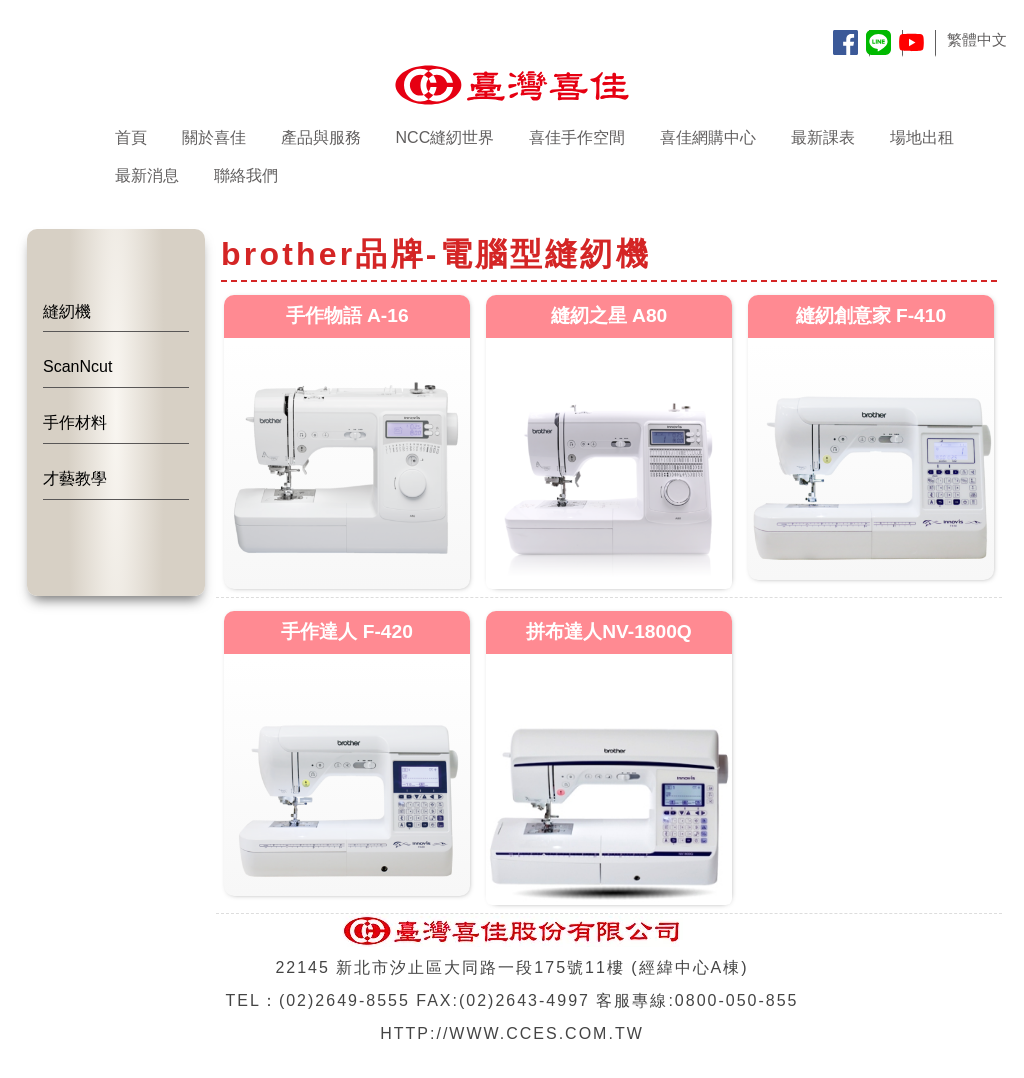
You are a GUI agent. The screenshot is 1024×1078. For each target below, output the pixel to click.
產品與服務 (321, 137)
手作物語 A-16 (347, 315)
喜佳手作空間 (577, 137)
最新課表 (823, 137)
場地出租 (922, 137)
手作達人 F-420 (346, 631)
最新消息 (147, 175)
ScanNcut (77, 366)
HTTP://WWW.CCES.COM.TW (512, 1033)
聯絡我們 (246, 175)
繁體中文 (977, 39)
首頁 (131, 137)
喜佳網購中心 (708, 137)
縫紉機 (67, 311)
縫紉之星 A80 (609, 315)
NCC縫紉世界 (445, 137)
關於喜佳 (214, 137)
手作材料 (75, 422)
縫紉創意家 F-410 (871, 315)
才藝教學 (75, 478)
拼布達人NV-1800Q (609, 631)
